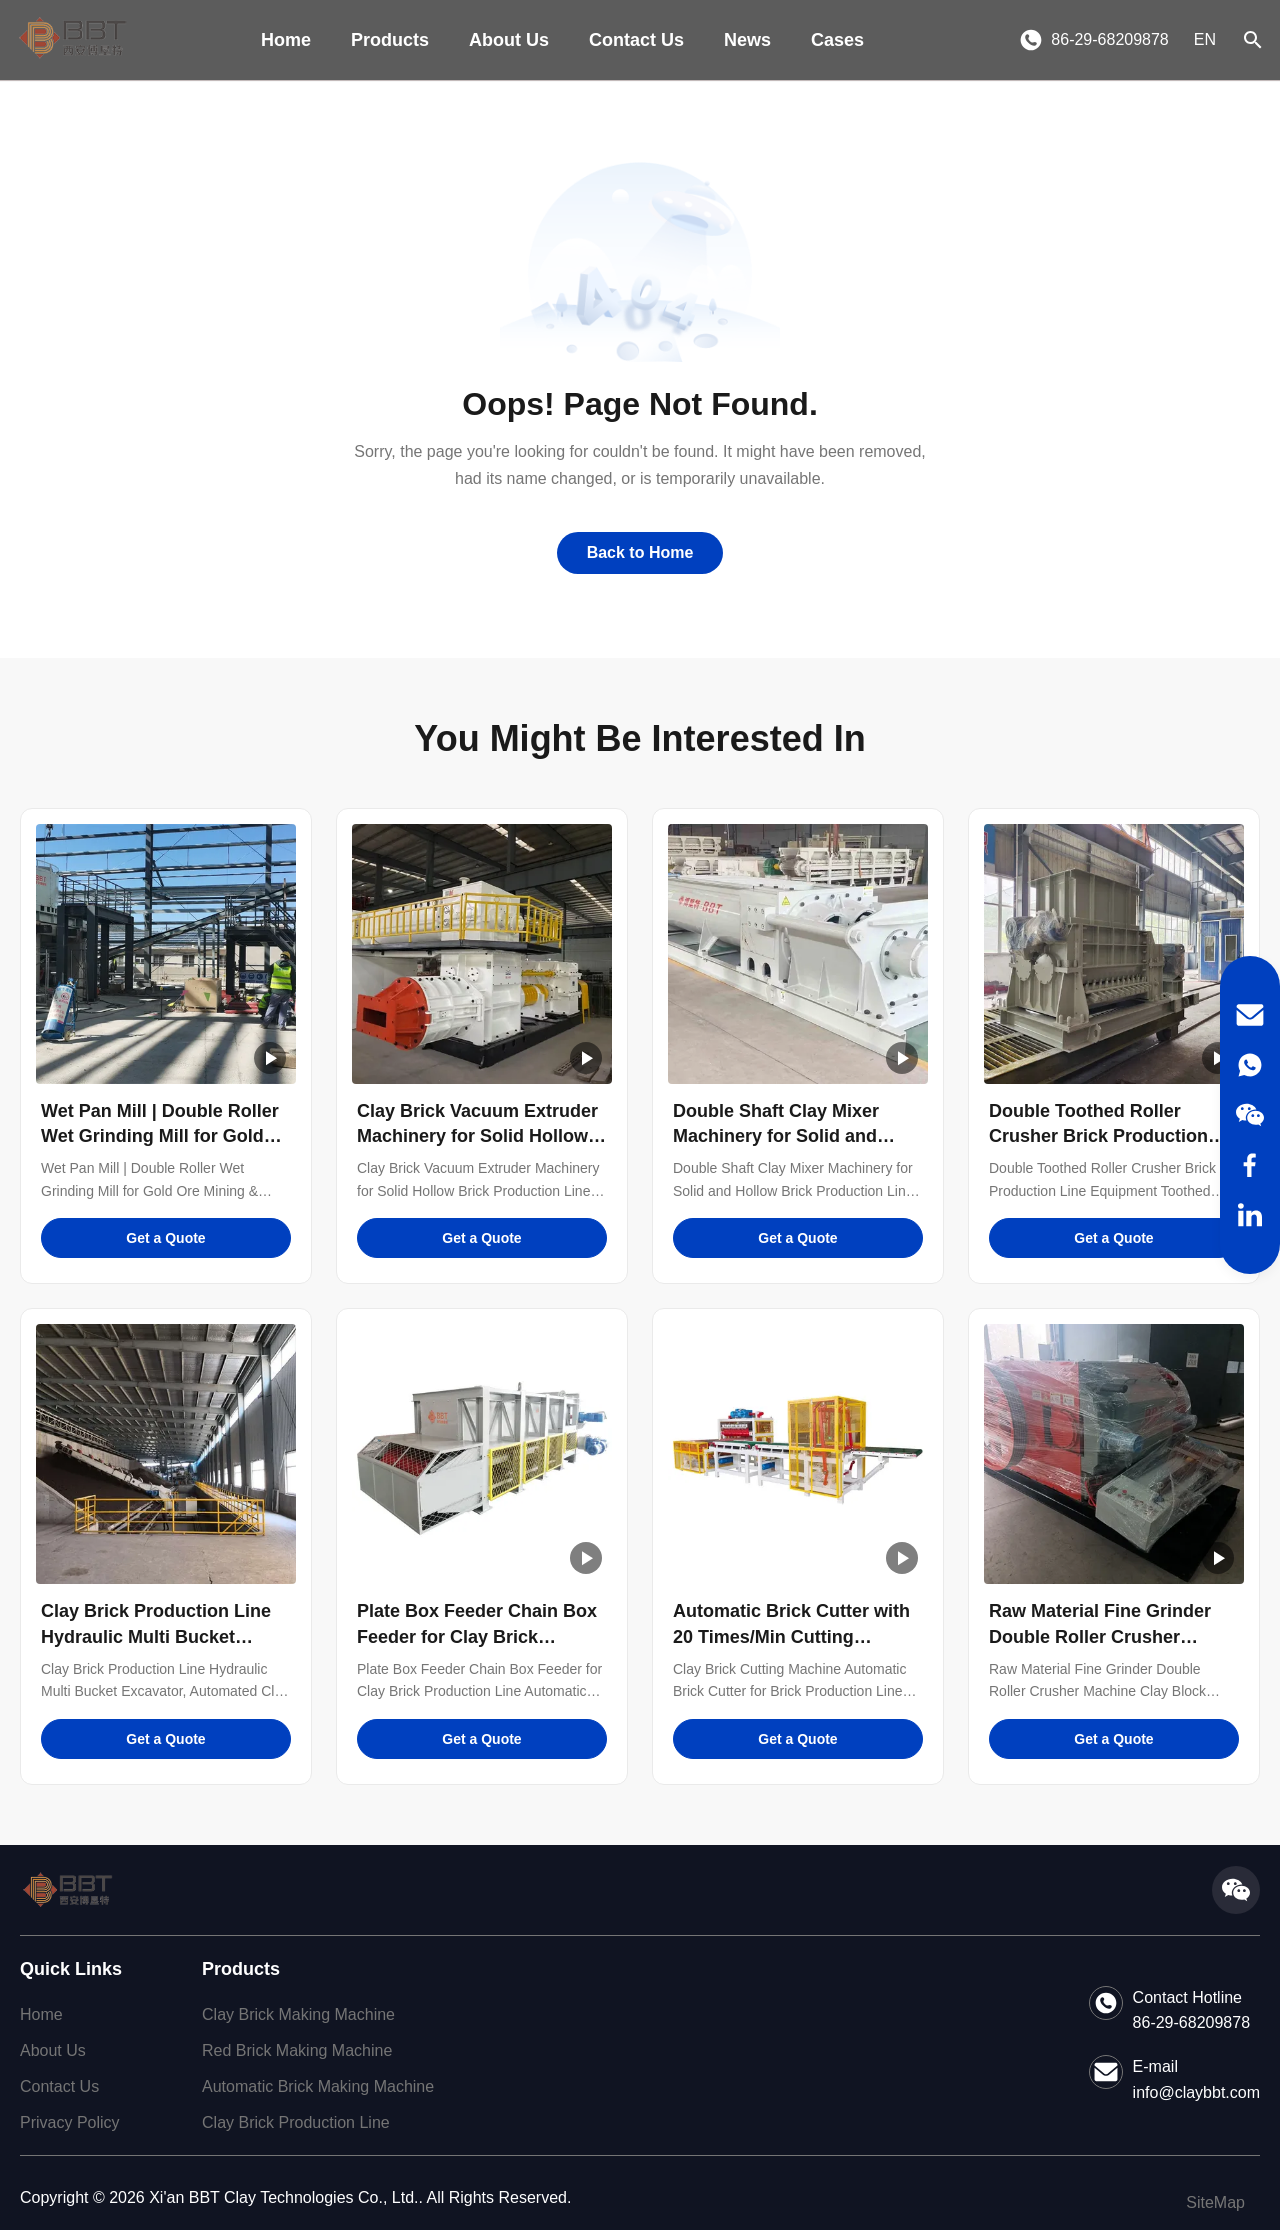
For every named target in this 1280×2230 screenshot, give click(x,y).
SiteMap (1215, 2202)
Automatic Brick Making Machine (318, 2086)
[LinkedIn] (1250, 1215)
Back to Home (640, 552)
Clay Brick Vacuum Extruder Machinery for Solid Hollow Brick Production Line (477, 1136)
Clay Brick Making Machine (298, 2014)
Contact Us (636, 40)
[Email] (1250, 1015)
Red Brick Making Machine (297, 2050)
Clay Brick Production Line (296, 2122)
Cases (837, 40)
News (747, 40)
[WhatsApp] (1250, 1065)
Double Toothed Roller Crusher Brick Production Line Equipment (1098, 1136)
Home (286, 40)
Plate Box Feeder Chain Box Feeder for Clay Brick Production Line (477, 1636)
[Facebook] (1250, 1165)
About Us (509, 40)
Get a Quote (165, 1238)
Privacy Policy (70, 2122)
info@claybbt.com (1196, 2092)
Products (390, 40)
